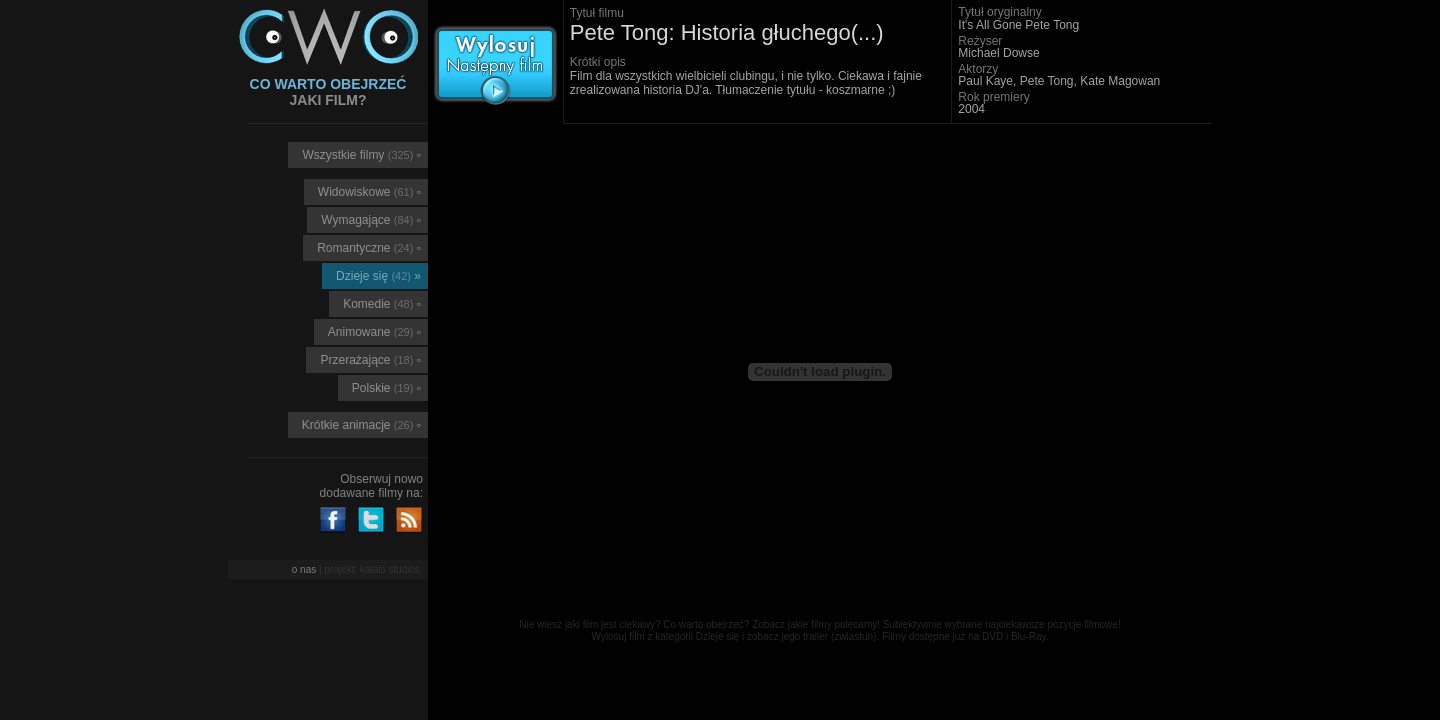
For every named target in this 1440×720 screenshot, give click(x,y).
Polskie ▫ (386, 388)
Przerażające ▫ (370, 360)
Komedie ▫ (382, 304)
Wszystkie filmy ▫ (361, 155)
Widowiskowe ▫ (369, 192)
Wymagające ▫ (371, 220)
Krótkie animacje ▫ (361, 425)
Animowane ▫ (374, 332)
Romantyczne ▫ (369, 248)
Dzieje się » (378, 276)
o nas (304, 569)
